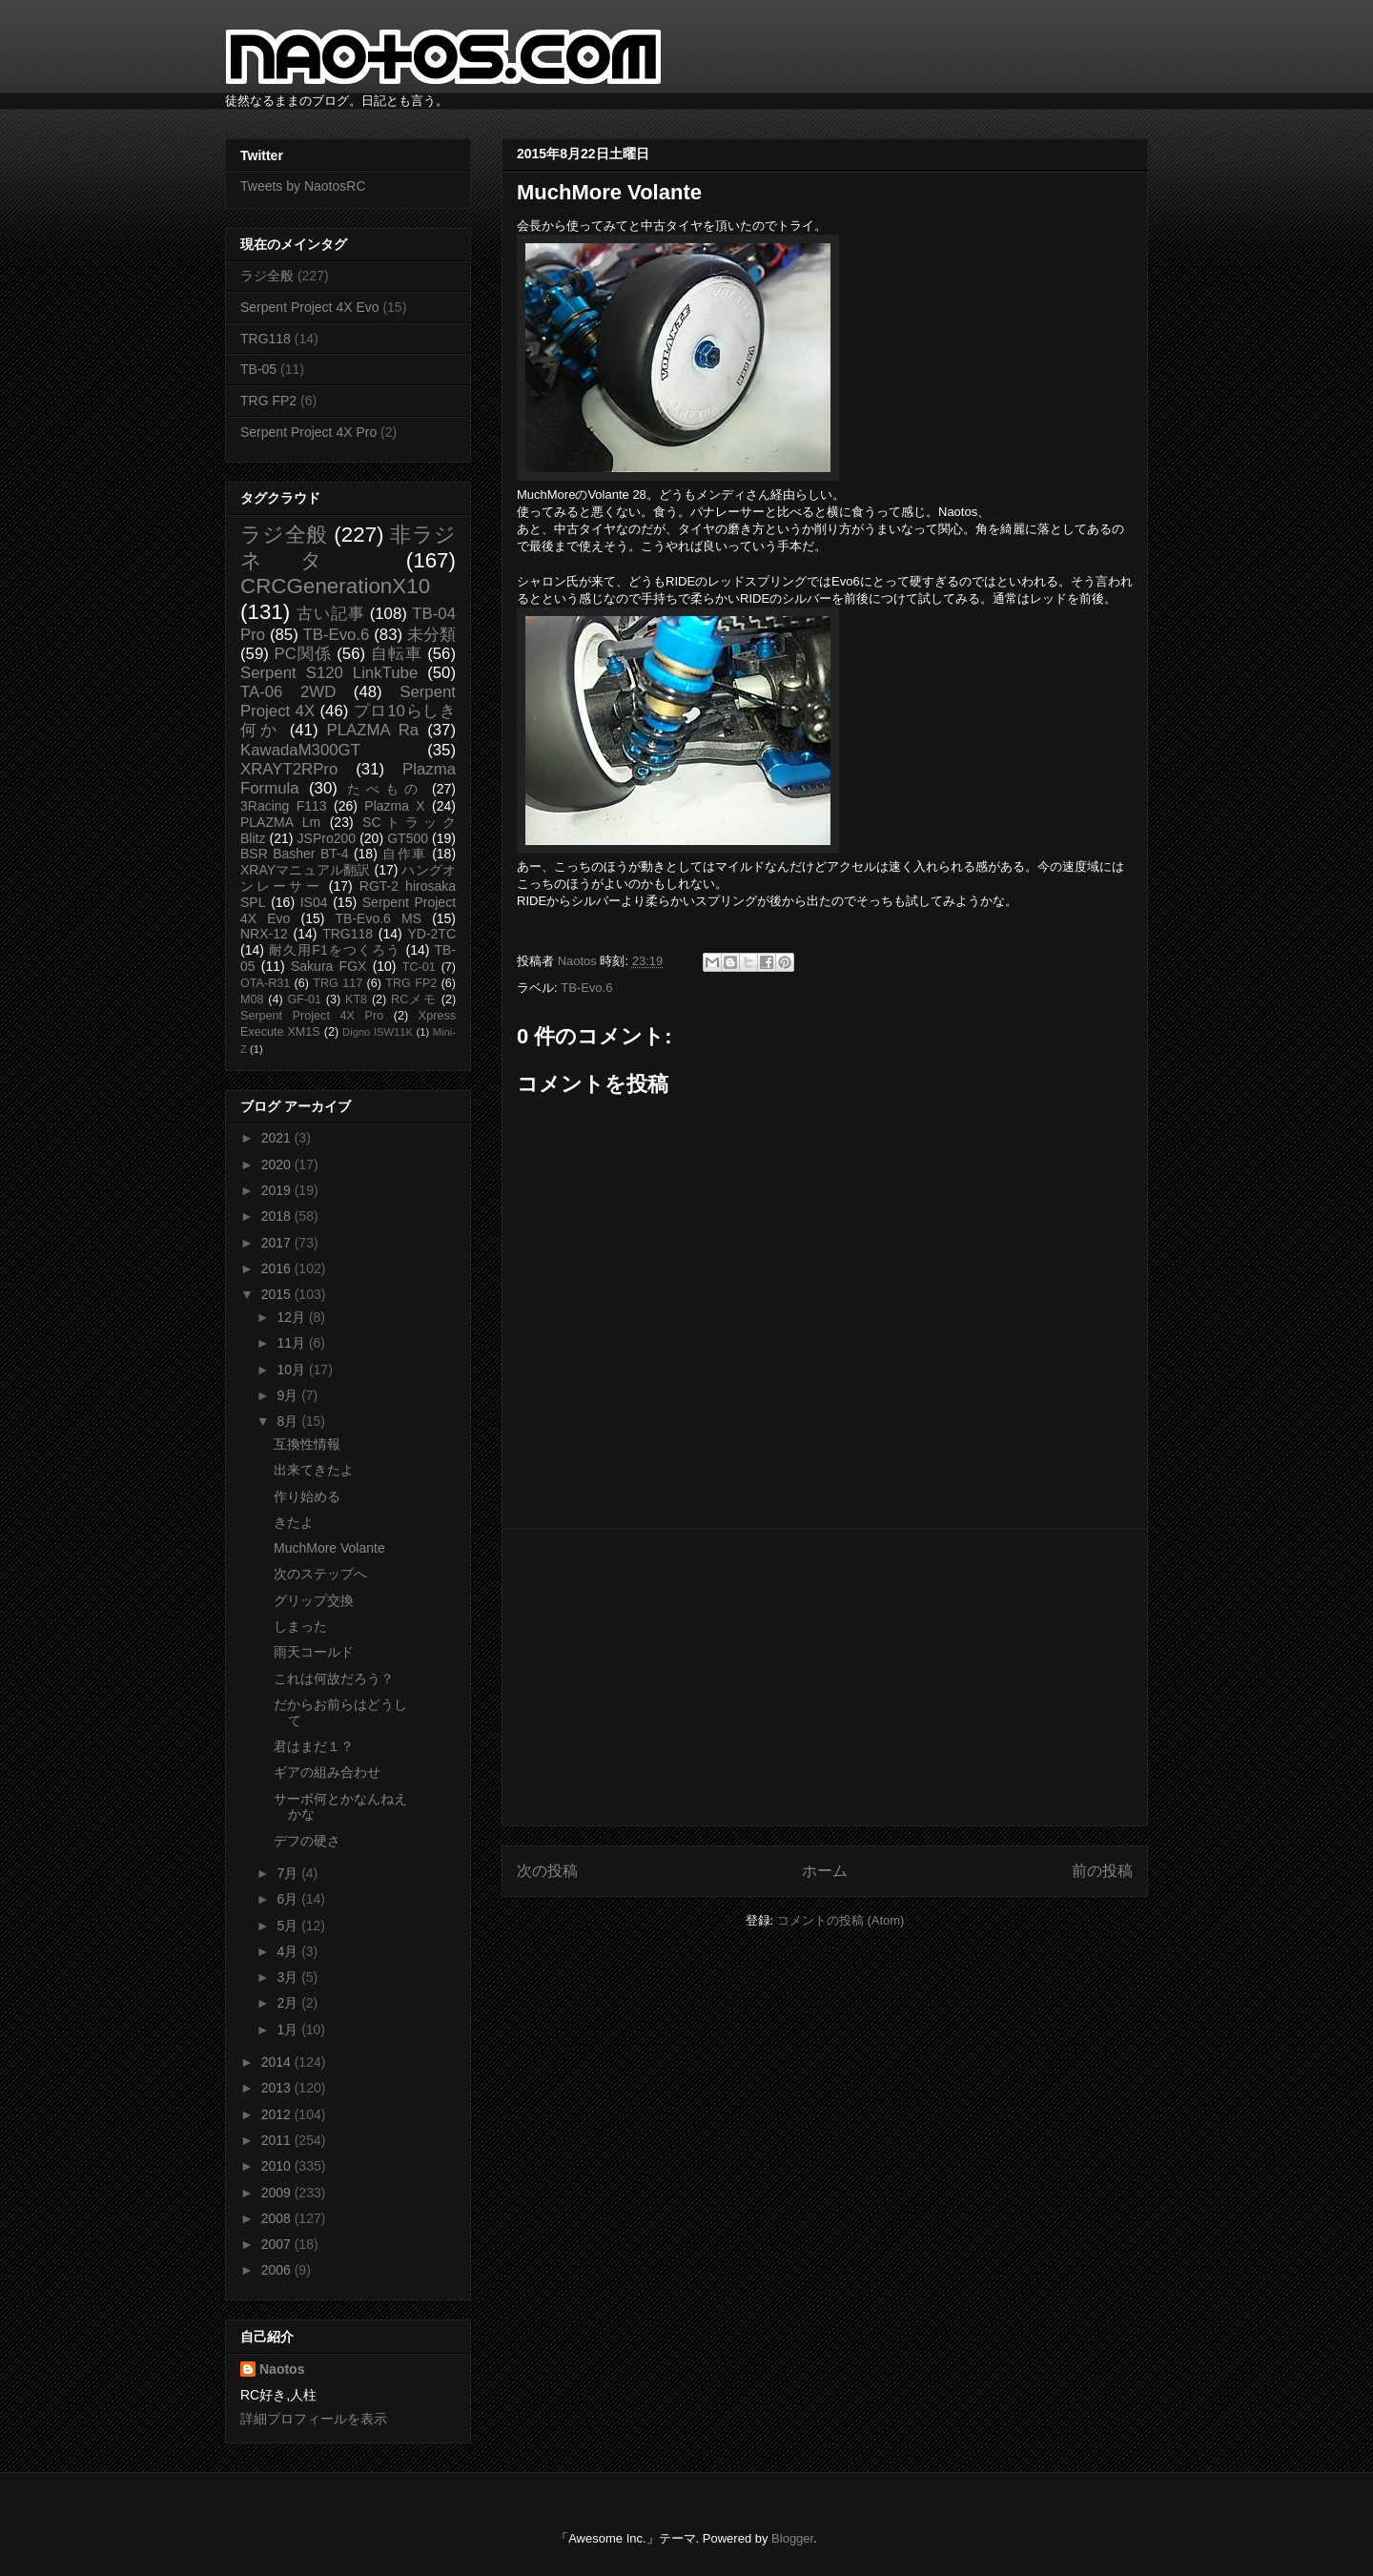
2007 (278, 2244)
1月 (289, 2029)
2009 (278, 2192)
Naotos (281, 2369)
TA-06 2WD (288, 692)
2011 (278, 2140)
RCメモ (414, 999)
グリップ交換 (314, 1600)
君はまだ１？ (314, 1746)
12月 (292, 1317)
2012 (278, 2114)
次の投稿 (547, 1871)
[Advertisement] (825, 1677)
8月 (289, 1421)
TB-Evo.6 (586, 987)
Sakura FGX (328, 966)
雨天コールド (314, 1651)
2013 (278, 2087)
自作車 (404, 853)
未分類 (431, 635)
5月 (289, 1925)
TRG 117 (337, 983)
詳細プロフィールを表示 (313, 2418)
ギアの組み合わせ (327, 1772)
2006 (278, 2269)
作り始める (307, 1496)
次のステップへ (320, 1573)
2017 (278, 1242)
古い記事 (330, 614)
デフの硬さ (307, 1840)
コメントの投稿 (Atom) (841, 1920)
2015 (278, 1294)
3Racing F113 (283, 806)
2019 (278, 1190)
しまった (300, 1626)
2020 (278, 1164)
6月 (289, 1898)
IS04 (314, 902)
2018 (278, 1216)
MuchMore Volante (329, 1548)
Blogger (792, 2538)
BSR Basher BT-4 (294, 853)
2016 (278, 1268)
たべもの (384, 788)
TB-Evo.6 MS (378, 918)
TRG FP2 (268, 400)
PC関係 (302, 654)
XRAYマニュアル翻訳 (305, 869)
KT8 (356, 999)
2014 (278, 2062)
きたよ (294, 1522)
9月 (289, 1395)
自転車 (396, 654)
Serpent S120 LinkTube (329, 673)
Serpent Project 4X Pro (308, 432)
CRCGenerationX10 (335, 586)
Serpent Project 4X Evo (309, 307)
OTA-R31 (265, 983)
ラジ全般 (267, 275)
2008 (278, 2218)
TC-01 (419, 967)
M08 (252, 999)
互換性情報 (307, 1444)
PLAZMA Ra (373, 730)
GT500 (407, 838)
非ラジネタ (348, 547)
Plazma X (394, 806)
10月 (292, 1369)
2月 (289, 2002)
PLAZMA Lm (280, 822)
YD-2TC (431, 933)
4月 (289, 1951)
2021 (278, 1137)
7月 (289, 1873)
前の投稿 (1102, 1871)
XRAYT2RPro (289, 769)
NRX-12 (264, 933)
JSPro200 (326, 838)
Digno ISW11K (377, 1032)
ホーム (825, 1871)
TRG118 (265, 338)
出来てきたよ (314, 1469)
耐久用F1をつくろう (335, 950)
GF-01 (304, 999)
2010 (278, 2166)
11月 (292, 1342)
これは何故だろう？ (334, 1678)
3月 (289, 1977)
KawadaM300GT (300, 750)
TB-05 (258, 369)
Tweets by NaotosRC (303, 186)
